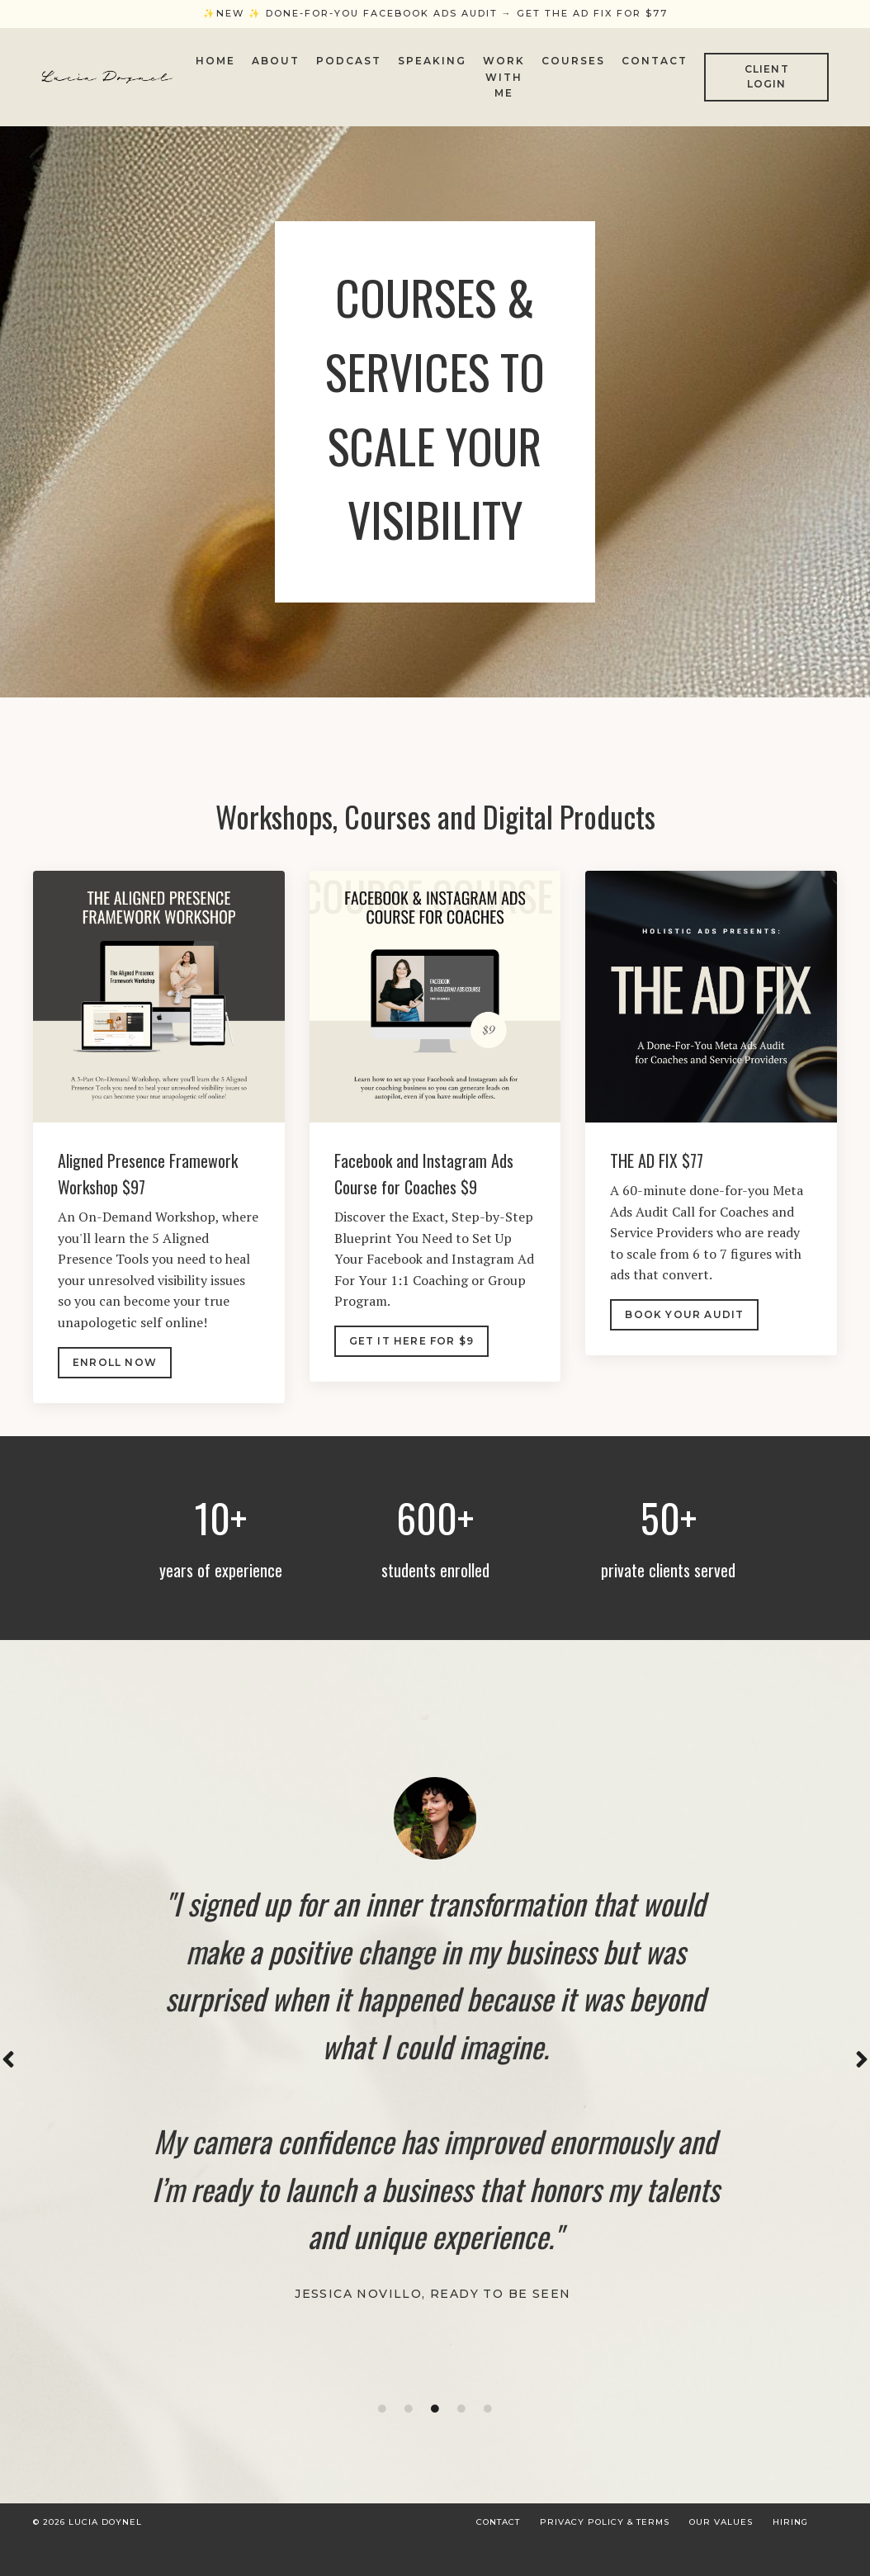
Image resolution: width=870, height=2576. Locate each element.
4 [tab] (461, 2421)
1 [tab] (382, 2421)
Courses (573, 60)
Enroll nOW (115, 1365)
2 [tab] (408, 2421)
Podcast (348, 60)
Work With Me (504, 76)
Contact (655, 60)
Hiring (790, 2534)
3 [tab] (435, 2421)
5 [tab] (488, 2421)
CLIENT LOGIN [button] (767, 76)
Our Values (721, 2534)
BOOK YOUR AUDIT (684, 1318)
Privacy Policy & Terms (604, 2534)
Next (861, 2070)
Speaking (432, 60)
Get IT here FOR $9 (412, 1344)
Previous (8, 2070)
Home (215, 60)
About (276, 60)
